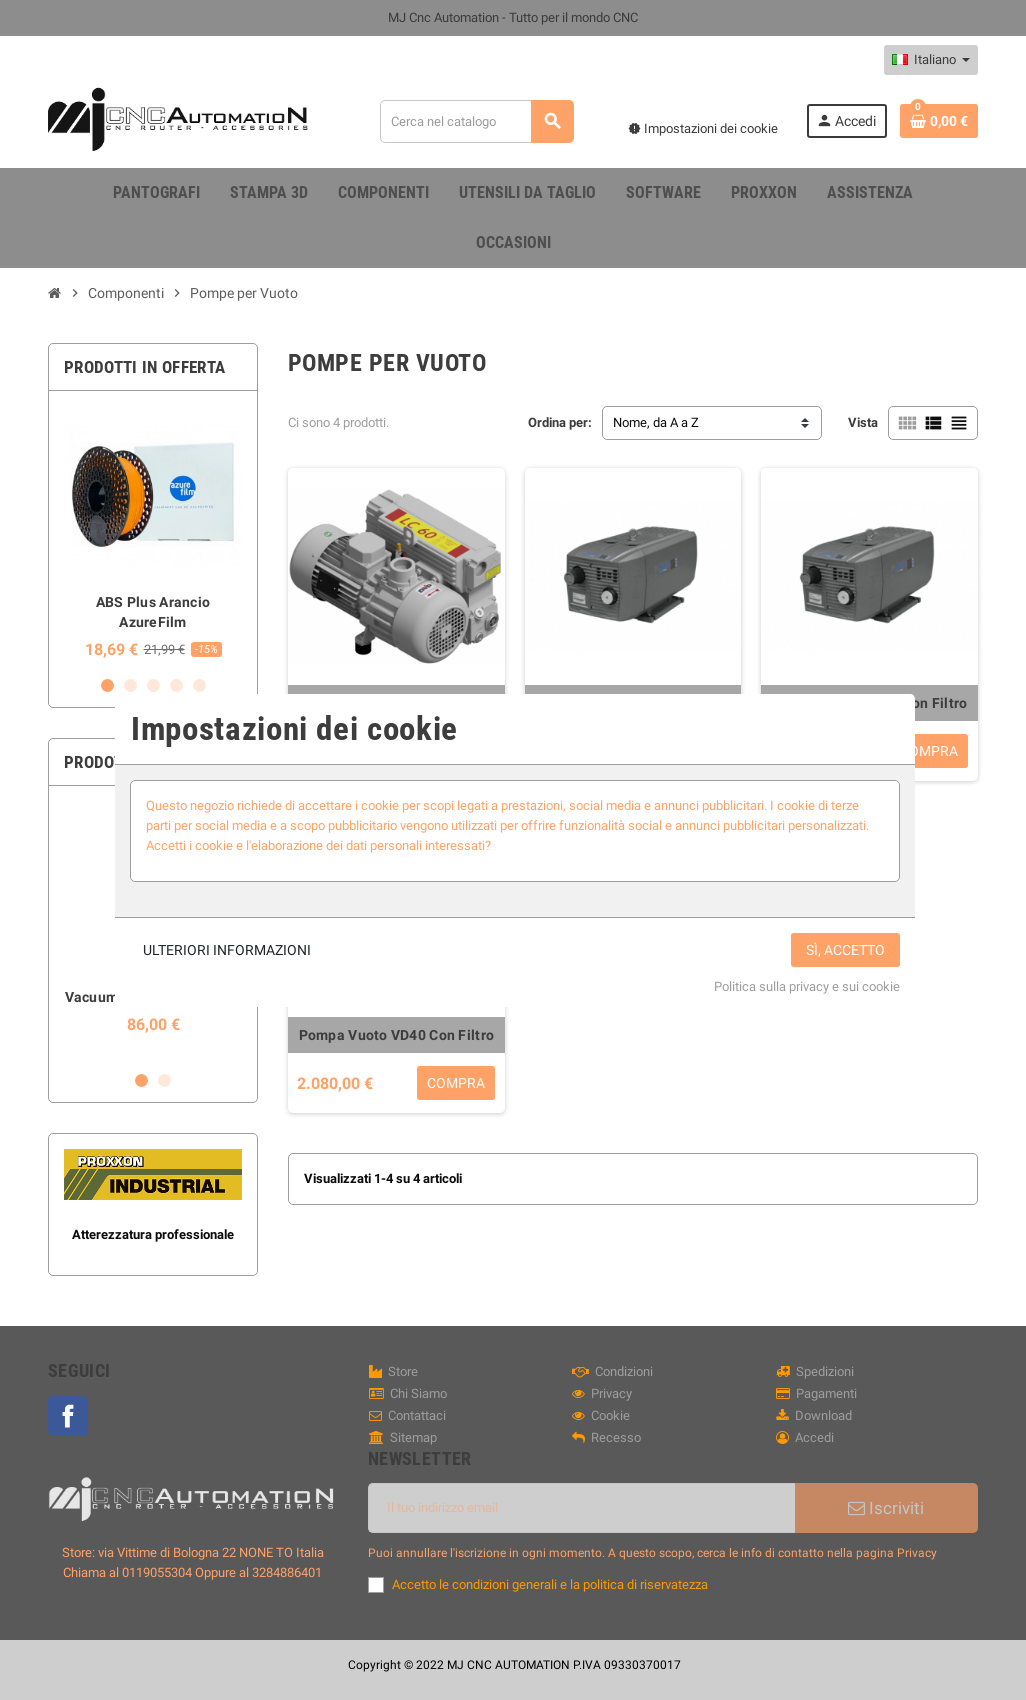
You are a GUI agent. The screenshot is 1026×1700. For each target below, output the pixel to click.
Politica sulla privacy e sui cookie (807, 986)
